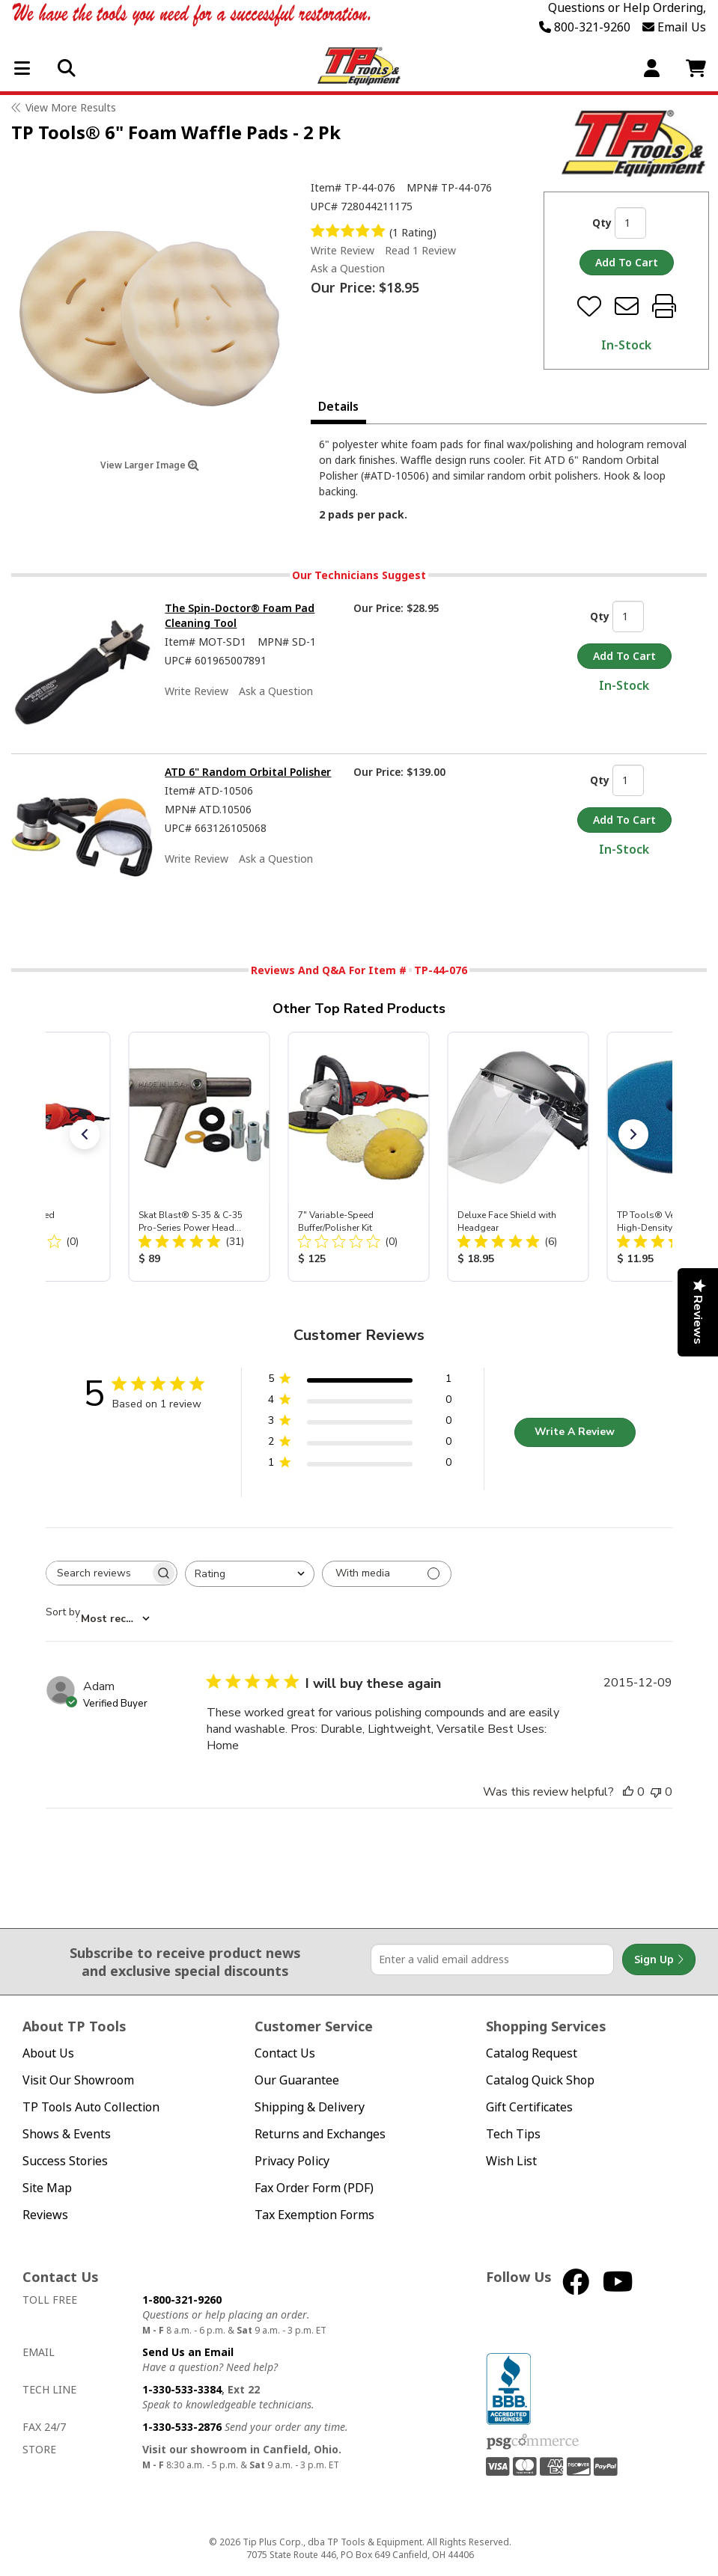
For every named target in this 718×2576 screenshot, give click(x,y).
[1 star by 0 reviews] (359, 1465)
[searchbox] (98, 1573)
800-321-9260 (584, 27)
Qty (602, 222)
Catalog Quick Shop (540, 2080)
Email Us (674, 27)
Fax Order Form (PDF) (314, 2188)
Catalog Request (531, 2053)
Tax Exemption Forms (314, 2215)
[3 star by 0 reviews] (359, 1423)
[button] (85, 1134)
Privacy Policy (292, 2161)
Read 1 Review (420, 250)
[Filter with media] (386, 1574)
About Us (48, 2053)
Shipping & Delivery (310, 2107)
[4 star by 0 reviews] (359, 1402)
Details (338, 406)
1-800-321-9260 (182, 2299)
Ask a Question (348, 269)
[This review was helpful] (628, 1792)
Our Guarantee (297, 2080)
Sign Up (659, 1959)
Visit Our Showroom (78, 2080)
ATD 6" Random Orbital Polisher (248, 772)
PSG (532, 2442)
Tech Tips (513, 2134)
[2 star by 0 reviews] (359, 1444)
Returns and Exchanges (320, 2134)
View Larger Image (149, 465)
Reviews (45, 2215)
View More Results (70, 107)
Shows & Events (66, 2134)
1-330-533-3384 (182, 2389)
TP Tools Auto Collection (90, 2107)
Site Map (47, 2188)
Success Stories (65, 2161)
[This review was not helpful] (656, 1792)
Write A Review (575, 1432)
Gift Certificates (529, 2107)
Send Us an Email (188, 2352)
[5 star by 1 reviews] (359, 1381)
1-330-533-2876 (182, 2427)
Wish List (511, 2161)
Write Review (342, 250)
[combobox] (249, 1574)
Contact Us (285, 2053)
